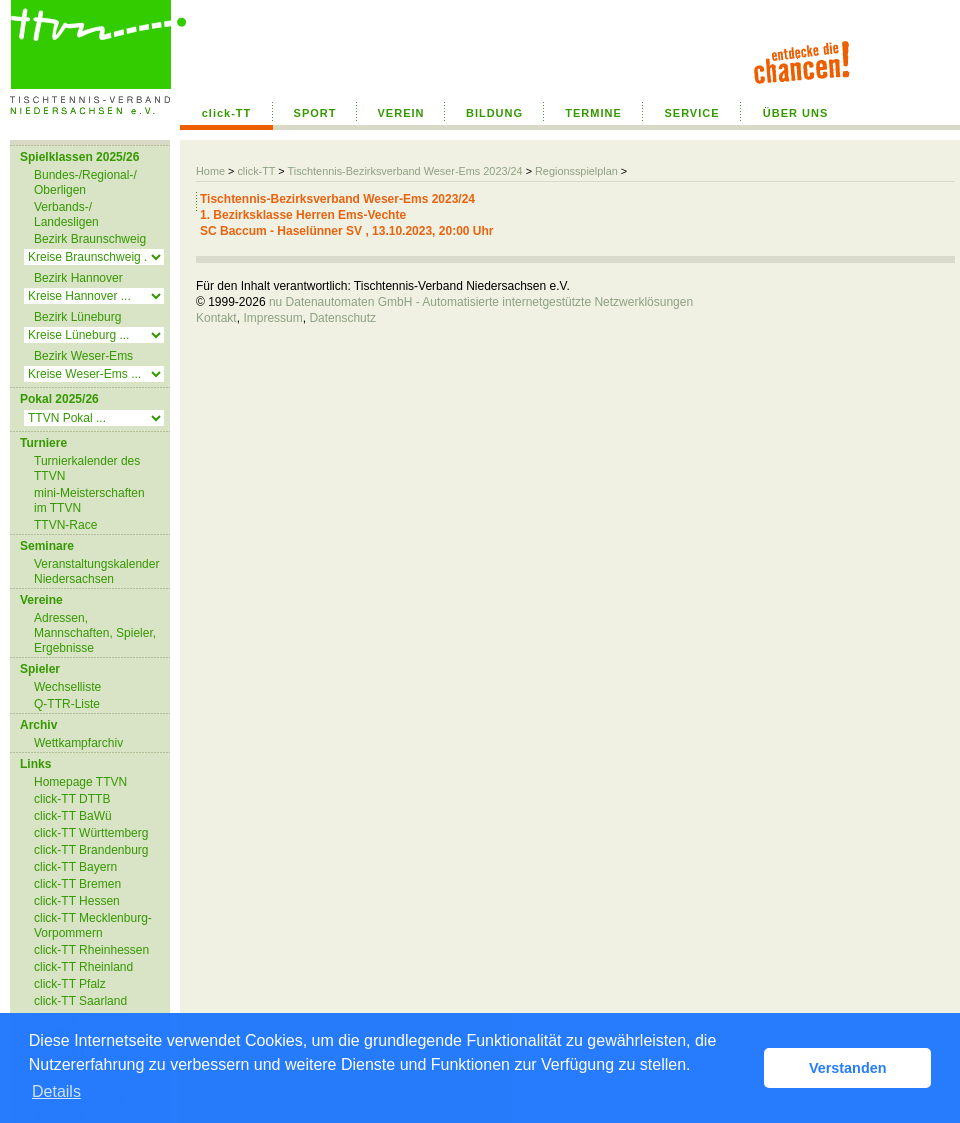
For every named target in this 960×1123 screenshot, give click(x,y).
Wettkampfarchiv (78, 743)
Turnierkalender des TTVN (87, 468)
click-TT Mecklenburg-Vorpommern (93, 925)
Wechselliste (67, 687)
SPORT (315, 113)
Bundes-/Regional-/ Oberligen (85, 182)
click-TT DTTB (72, 799)
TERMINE (593, 113)
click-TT (227, 113)
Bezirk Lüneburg (77, 317)
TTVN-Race (65, 525)
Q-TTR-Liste (67, 704)
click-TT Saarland (80, 1001)
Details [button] (56, 1091)
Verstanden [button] (848, 1068)
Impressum (272, 318)
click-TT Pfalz (70, 984)
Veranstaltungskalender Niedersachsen (96, 571)
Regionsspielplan (576, 171)
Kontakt (216, 318)
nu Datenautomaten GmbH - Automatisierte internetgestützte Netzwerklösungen (481, 302)
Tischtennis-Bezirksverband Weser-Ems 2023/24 (404, 171)
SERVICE (691, 113)
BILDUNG (494, 113)
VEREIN (401, 113)
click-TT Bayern (75, 867)
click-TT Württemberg (91, 833)
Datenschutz (342, 318)
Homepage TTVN (80, 782)
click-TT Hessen (77, 901)
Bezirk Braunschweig (90, 239)
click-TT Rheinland (83, 967)
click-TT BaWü (73, 816)
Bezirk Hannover (78, 278)
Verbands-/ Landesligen (66, 214)
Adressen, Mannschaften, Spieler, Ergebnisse (95, 633)
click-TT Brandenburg (91, 850)
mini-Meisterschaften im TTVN (89, 500)
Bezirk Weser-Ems (83, 356)
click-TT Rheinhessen (91, 950)
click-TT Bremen (77, 884)
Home (210, 171)
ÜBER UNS (795, 113)
